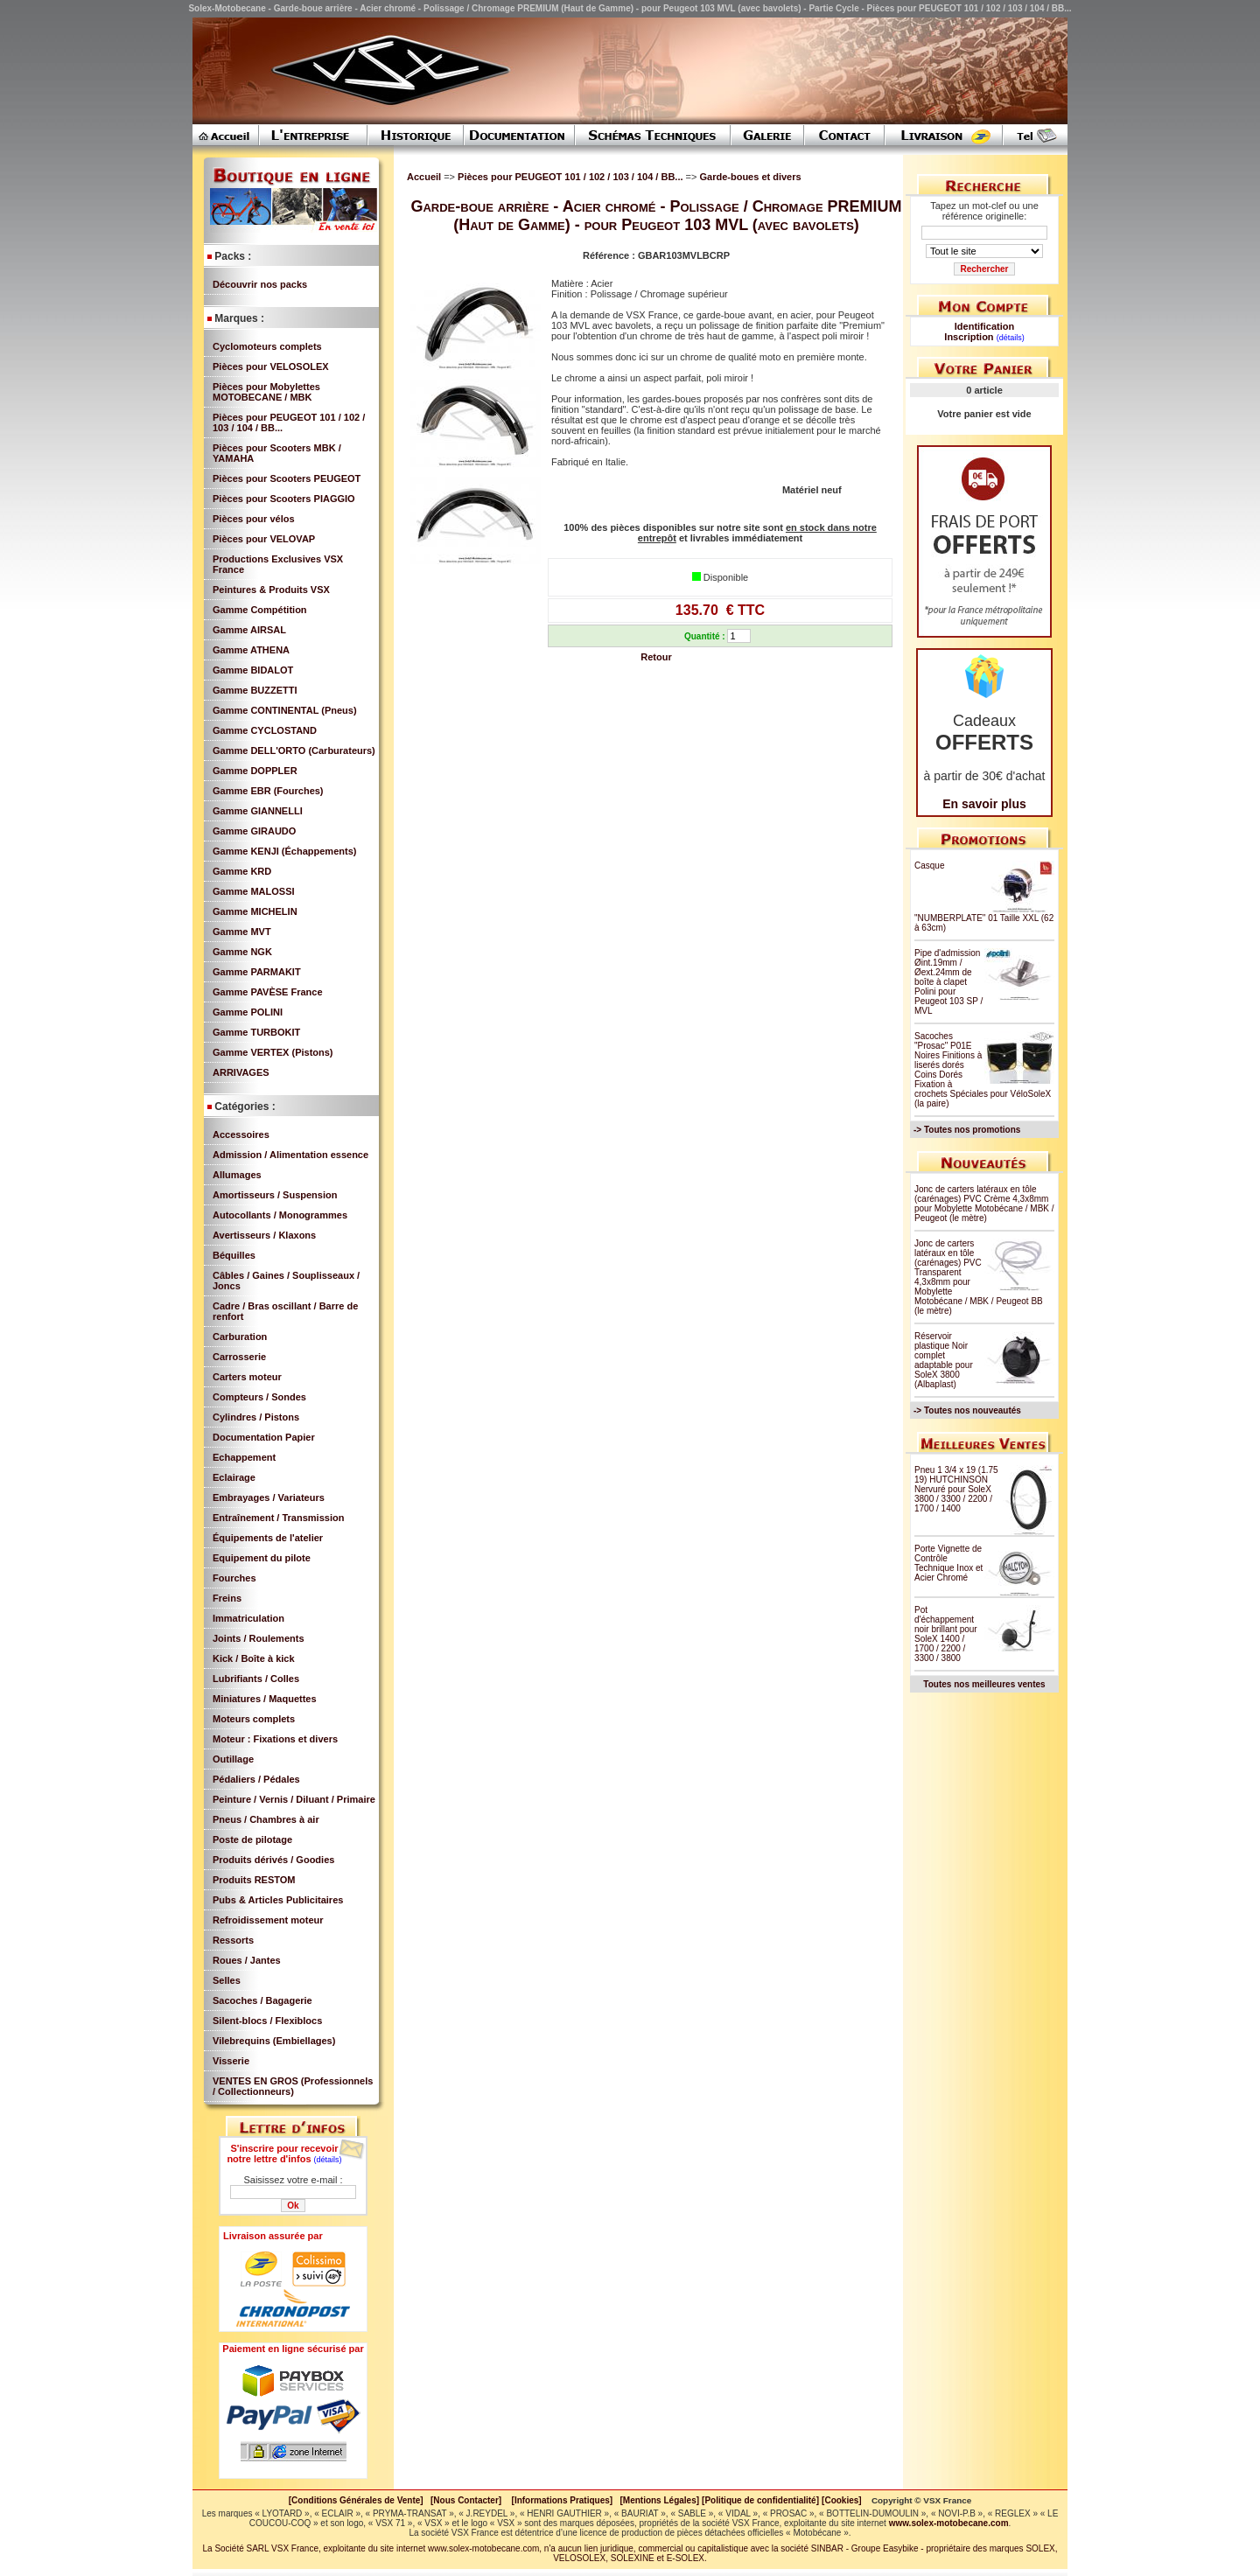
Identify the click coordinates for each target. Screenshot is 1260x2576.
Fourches (234, 1578)
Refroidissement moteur (268, 1920)
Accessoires (241, 1134)
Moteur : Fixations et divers (275, 1739)
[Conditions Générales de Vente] (359, 2500)
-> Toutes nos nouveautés (967, 1410)
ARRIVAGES (241, 1072)
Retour (655, 657)
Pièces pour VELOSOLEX (271, 366)
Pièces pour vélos (254, 518)
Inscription (968, 337)
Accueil (424, 176)
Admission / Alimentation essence (290, 1154)
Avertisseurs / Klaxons (264, 1235)
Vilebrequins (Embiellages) (274, 2040)
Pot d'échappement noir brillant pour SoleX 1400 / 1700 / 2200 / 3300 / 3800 (945, 1634)
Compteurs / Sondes (259, 1397)
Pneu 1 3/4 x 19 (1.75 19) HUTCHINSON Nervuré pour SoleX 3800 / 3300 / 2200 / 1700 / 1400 (956, 1489)
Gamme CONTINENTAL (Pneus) (285, 710)
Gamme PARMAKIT (257, 972)
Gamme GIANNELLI (258, 811)
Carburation (240, 1336)
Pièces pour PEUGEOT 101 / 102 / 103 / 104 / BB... (571, 176)
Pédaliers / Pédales (256, 1779)
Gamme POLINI (248, 1012)
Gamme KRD (242, 871)
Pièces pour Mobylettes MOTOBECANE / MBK (266, 391)
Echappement (244, 1457)
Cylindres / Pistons (256, 1417)
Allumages (237, 1174)
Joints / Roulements (258, 1638)
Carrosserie (239, 1356)
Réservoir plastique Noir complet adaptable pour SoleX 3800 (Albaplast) (943, 1360)
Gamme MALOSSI (254, 891)
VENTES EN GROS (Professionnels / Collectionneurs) (293, 2086)
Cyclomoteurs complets (267, 346)
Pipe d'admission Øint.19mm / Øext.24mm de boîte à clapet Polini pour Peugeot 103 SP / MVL (948, 982)
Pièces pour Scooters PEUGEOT (286, 478)
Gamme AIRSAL (249, 630)
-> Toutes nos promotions (967, 1129)
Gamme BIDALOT (253, 670)
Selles (227, 1980)
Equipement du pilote (262, 1558)
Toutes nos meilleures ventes (984, 1684)
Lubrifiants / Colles (256, 1678)
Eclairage (234, 1477)
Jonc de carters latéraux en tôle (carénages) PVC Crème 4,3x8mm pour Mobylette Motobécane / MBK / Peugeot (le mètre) (984, 1203)
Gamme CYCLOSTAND (265, 730)
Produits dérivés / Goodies (273, 1859)
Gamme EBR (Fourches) (268, 790)
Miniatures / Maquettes (265, 1698)
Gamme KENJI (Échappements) (284, 851)
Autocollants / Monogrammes (280, 1215)
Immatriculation (248, 1618)
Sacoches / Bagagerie (262, 2000)
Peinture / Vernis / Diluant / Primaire (294, 1799)
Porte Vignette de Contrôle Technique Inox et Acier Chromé (948, 1563)
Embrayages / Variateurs (269, 1497)
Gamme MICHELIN (255, 911)
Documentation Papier (264, 1437)
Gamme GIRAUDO (254, 831)
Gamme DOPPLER (255, 770)
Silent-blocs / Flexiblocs (267, 2020)
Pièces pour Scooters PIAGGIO (284, 498)
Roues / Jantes (247, 1960)
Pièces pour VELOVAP (264, 539)
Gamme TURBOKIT (256, 1032)
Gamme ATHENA (251, 650)
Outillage (233, 1759)
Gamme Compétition (260, 609)
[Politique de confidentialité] (760, 2500)
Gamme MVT (242, 931)
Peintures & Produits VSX (271, 589)
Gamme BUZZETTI (255, 690)
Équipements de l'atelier (268, 1537)
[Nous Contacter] (465, 2500)
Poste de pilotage (252, 1839)
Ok (292, 2205)
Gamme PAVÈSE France (268, 992)
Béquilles (234, 1255)
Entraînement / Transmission (278, 1517)
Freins (227, 1598)
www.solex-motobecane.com (949, 2523)
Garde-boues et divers (750, 176)
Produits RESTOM (254, 1879)
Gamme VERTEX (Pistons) (273, 1052)
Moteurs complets (254, 1719)
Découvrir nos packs (260, 284)
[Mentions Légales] (659, 2500)
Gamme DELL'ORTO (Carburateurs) (294, 750)
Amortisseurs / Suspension (275, 1195)
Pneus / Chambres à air (266, 1819)
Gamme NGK (242, 951)
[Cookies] (842, 2500)
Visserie (231, 2061)
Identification (984, 326)
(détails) (328, 2159)
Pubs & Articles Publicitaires (278, 1900)
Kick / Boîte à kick (254, 1658)
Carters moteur (247, 1377)
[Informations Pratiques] (562, 2500)
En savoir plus (984, 804)
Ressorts (233, 1940)
